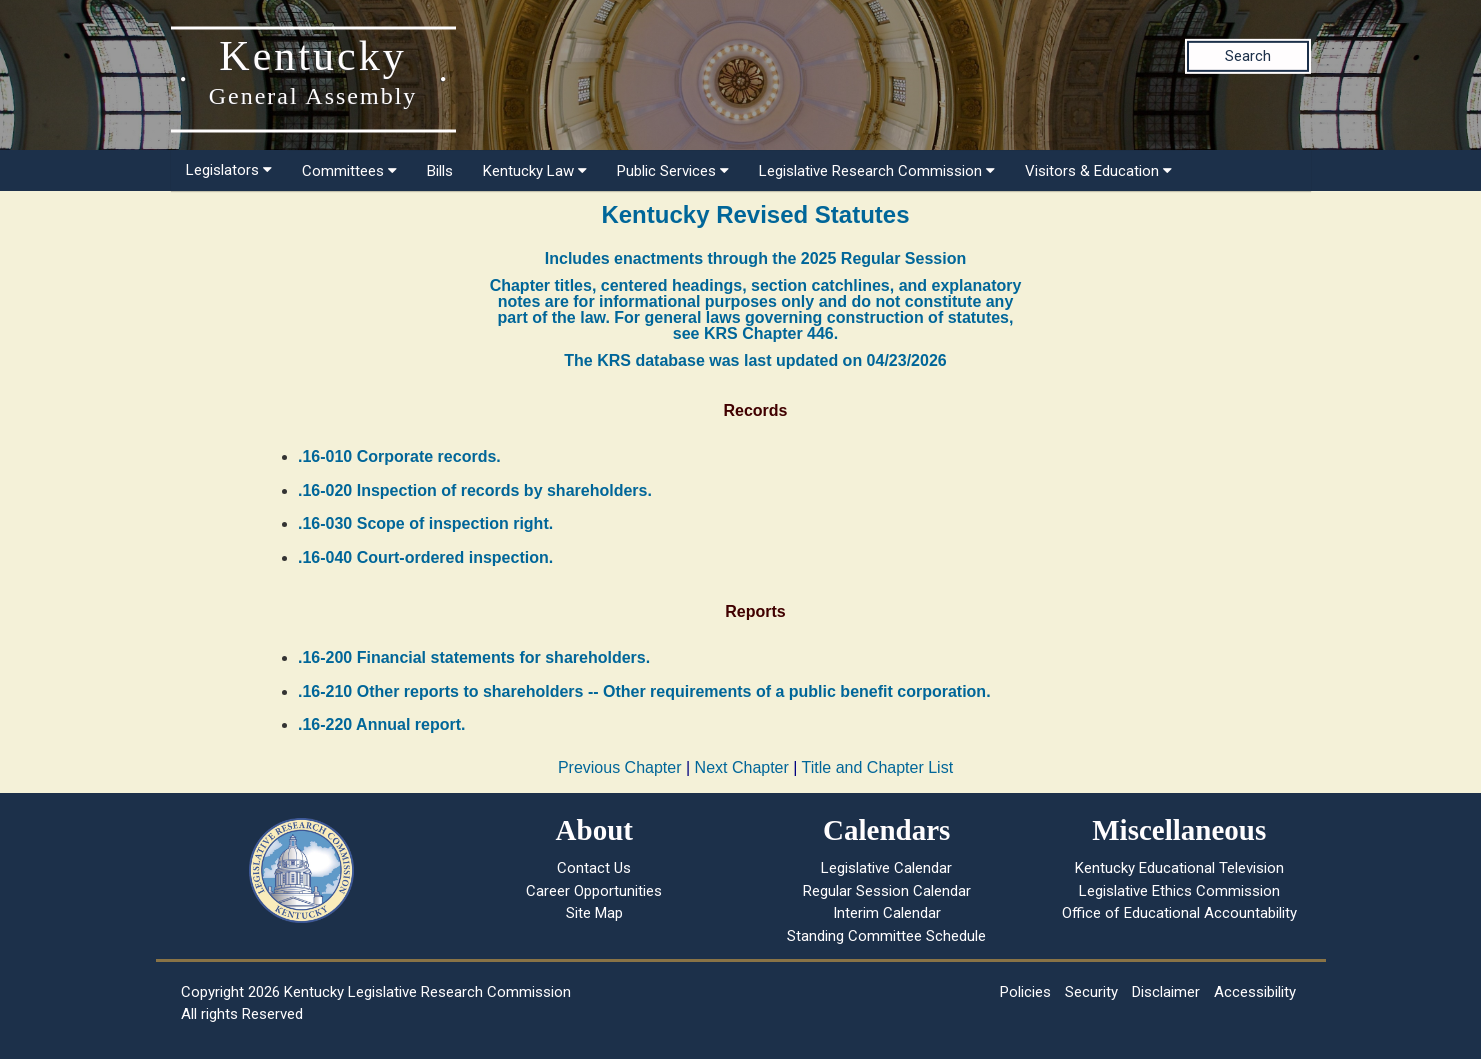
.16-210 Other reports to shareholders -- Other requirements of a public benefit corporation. (644, 691)
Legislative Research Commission (877, 171)
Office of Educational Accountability (1179, 913)
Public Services (673, 171)
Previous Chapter (620, 767)
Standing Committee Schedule (886, 936)
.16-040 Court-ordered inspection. (425, 557)
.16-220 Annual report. (381, 724)
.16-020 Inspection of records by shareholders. (475, 490)
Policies (1025, 992)
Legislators (229, 170)
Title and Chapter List (877, 767)
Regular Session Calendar (887, 891)
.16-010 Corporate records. (399, 456)
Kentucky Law (535, 171)
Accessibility (1255, 992)
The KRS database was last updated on (755, 360)
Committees (349, 171)
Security (1091, 992)
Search (1248, 56)
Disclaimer (1166, 992)
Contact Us (594, 868)
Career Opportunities (594, 891)
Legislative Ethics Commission (1179, 891)
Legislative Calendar (886, 868)
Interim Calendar (887, 913)
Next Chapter (742, 767)
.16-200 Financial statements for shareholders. (474, 657)
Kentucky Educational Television (1179, 868)
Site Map (594, 913)
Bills (440, 171)
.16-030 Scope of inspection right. (425, 523)
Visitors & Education (1098, 171)
